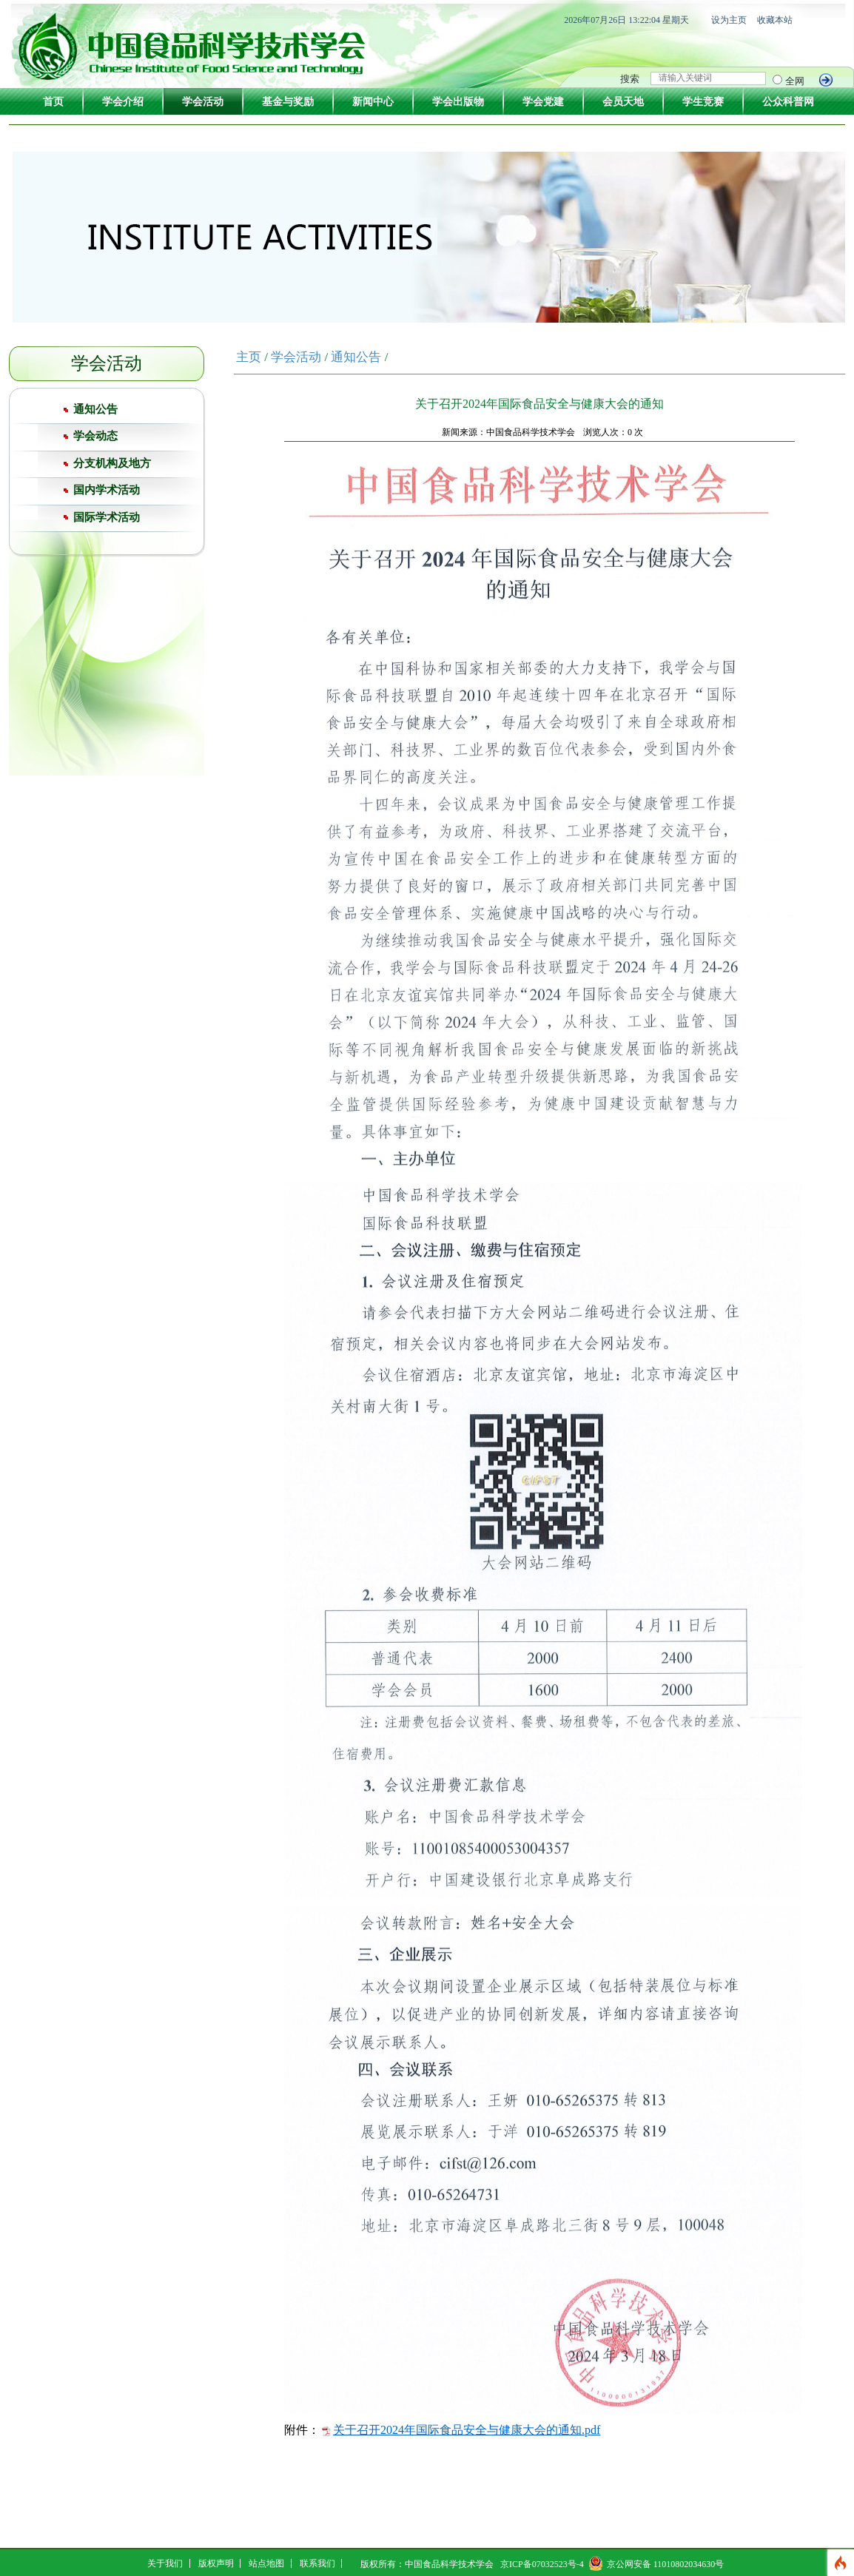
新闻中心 (373, 101)
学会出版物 (458, 101)
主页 (248, 357)
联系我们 (317, 2563)
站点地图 (266, 2563)
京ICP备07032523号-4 (542, 2564)
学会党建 (543, 101)
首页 (53, 101)
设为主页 (729, 20)
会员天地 (623, 101)
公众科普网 (788, 101)
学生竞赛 (703, 101)
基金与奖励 (288, 101)
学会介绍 (123, 101)
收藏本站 (775, 20)
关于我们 (165, 2563)
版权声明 (216, 2563)
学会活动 (202, 101)
